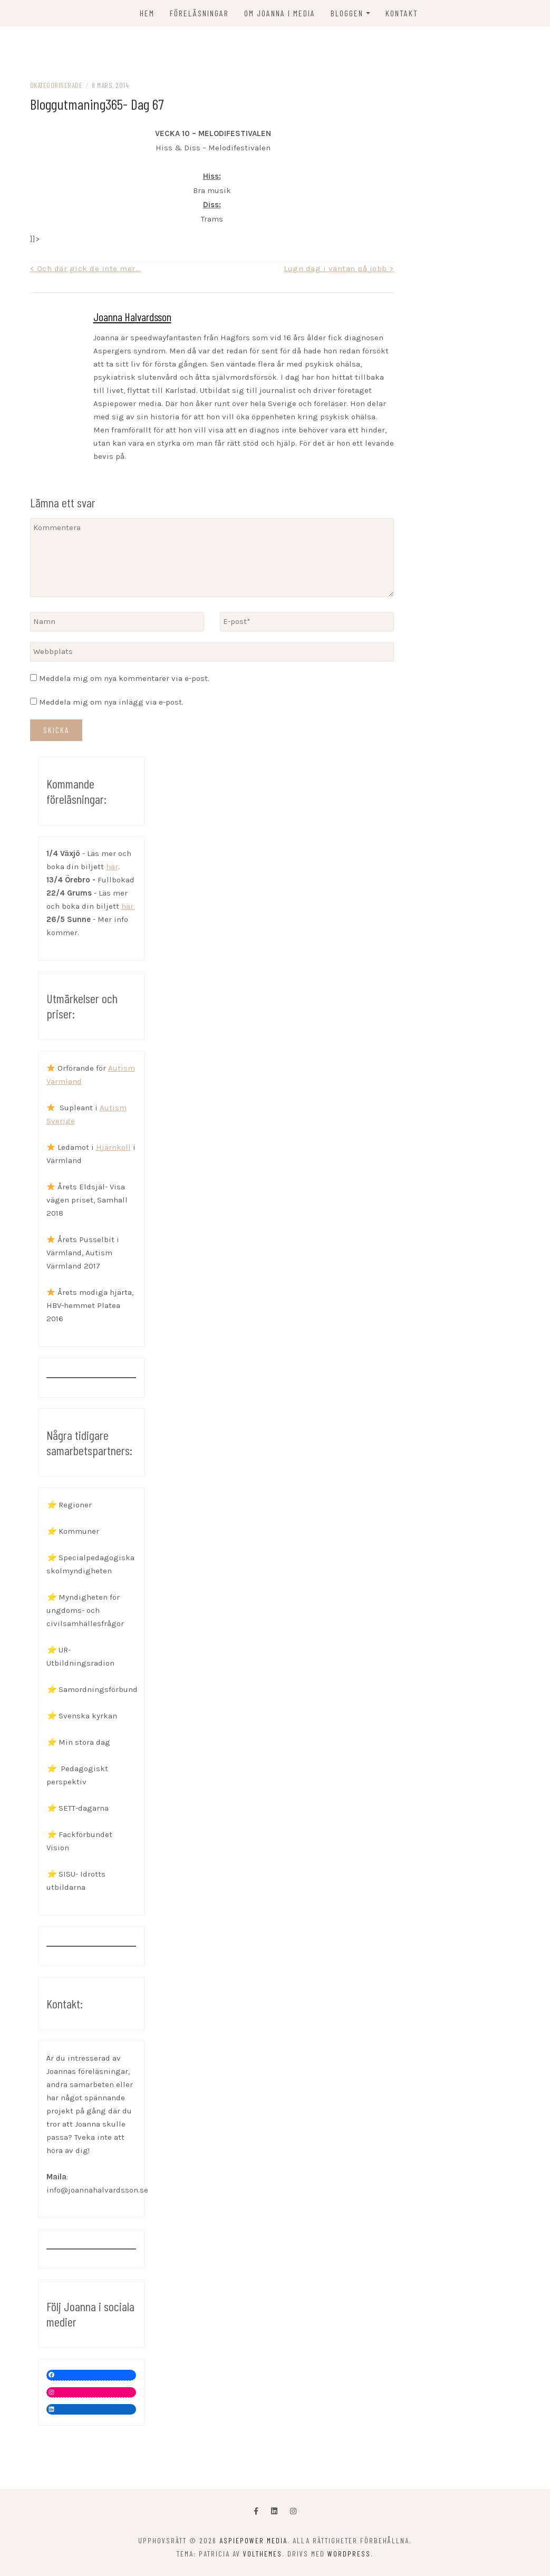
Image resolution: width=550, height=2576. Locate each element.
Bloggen (347, 13)
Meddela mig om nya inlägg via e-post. (111, 702)
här (112, 866)
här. (128, 906)
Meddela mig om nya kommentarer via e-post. (124, 678)
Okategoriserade (56, 85)
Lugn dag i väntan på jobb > (339, 268)
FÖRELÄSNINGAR (199, 13)
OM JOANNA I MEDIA (279, 13)
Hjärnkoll (113, 1147)
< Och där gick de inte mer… (85, 268)
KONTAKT (401, 13)
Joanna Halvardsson (132, 316)
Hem (147, 13)
